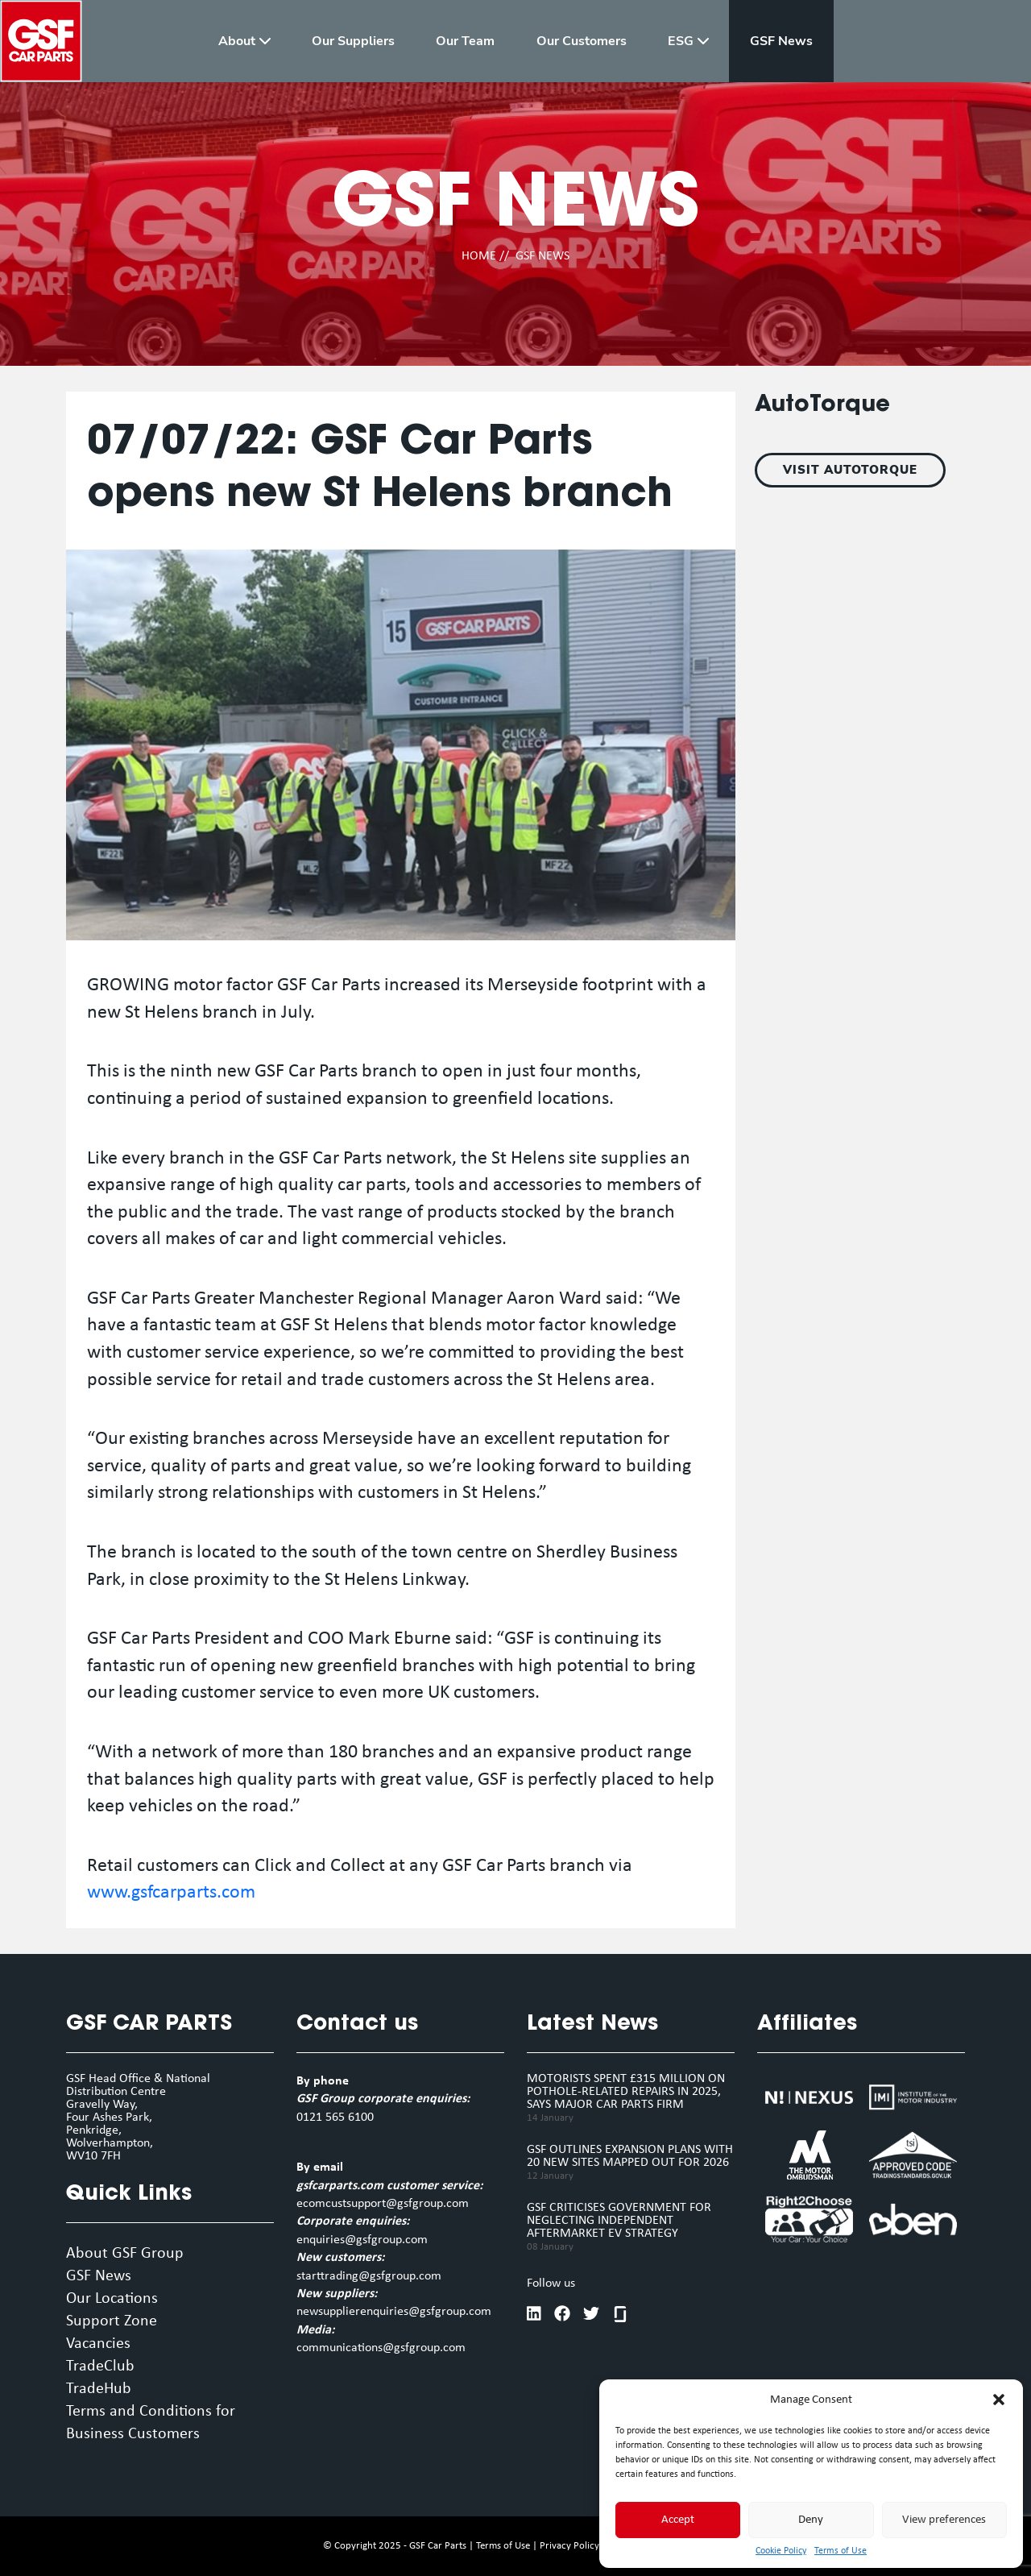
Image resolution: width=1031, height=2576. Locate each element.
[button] (999, 2399)
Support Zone (111, 2321)
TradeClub (100, 2366)
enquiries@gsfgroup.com (362, 2240)
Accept (677, 2520)
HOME (479, 256)
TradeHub (98, 2389)
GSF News (98, 2276)
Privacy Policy (569, 2546)
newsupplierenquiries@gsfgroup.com (393, 2311)
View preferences (944, 2520)
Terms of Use (840, 2551)
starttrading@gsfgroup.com (368, 2276)
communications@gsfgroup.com (381, 2348)
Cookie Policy (781, 2551)
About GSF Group (125, 2254)
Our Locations (112, 2299)
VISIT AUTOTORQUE (850, 470)
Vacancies (98, 2344)
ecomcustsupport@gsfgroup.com (382, 2203)
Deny (810, 2520)
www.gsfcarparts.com (171, 1892)
